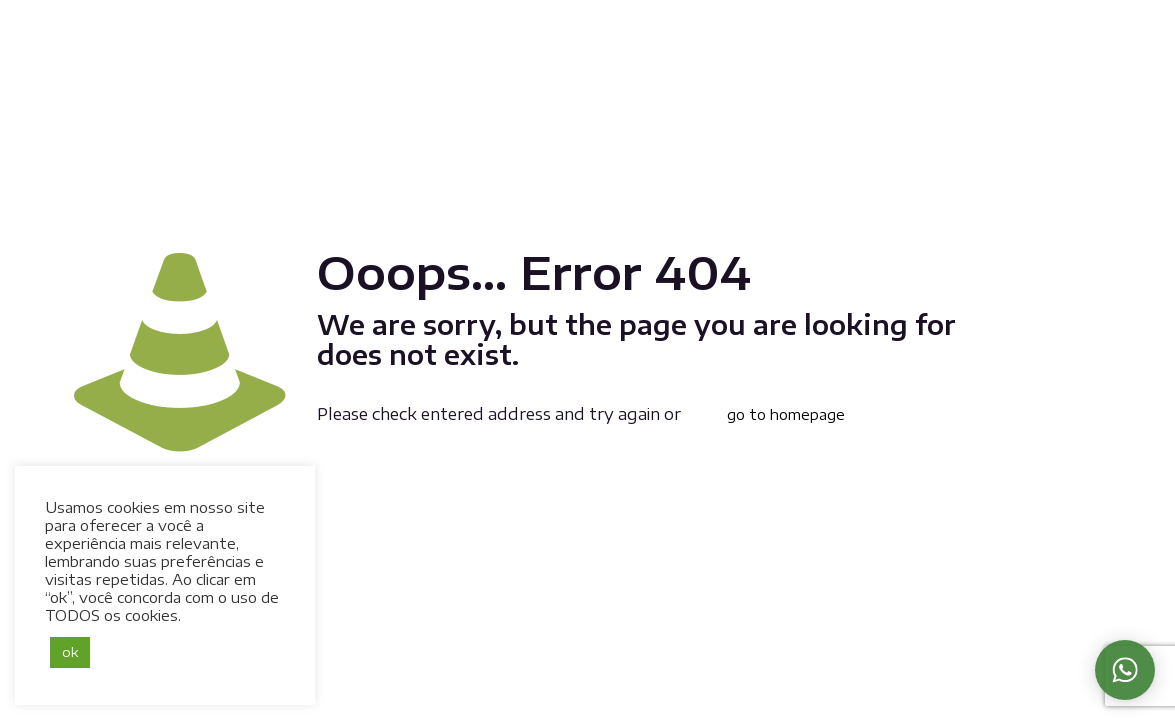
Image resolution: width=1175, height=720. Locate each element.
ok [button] (70, 652)
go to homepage (786, 414)
